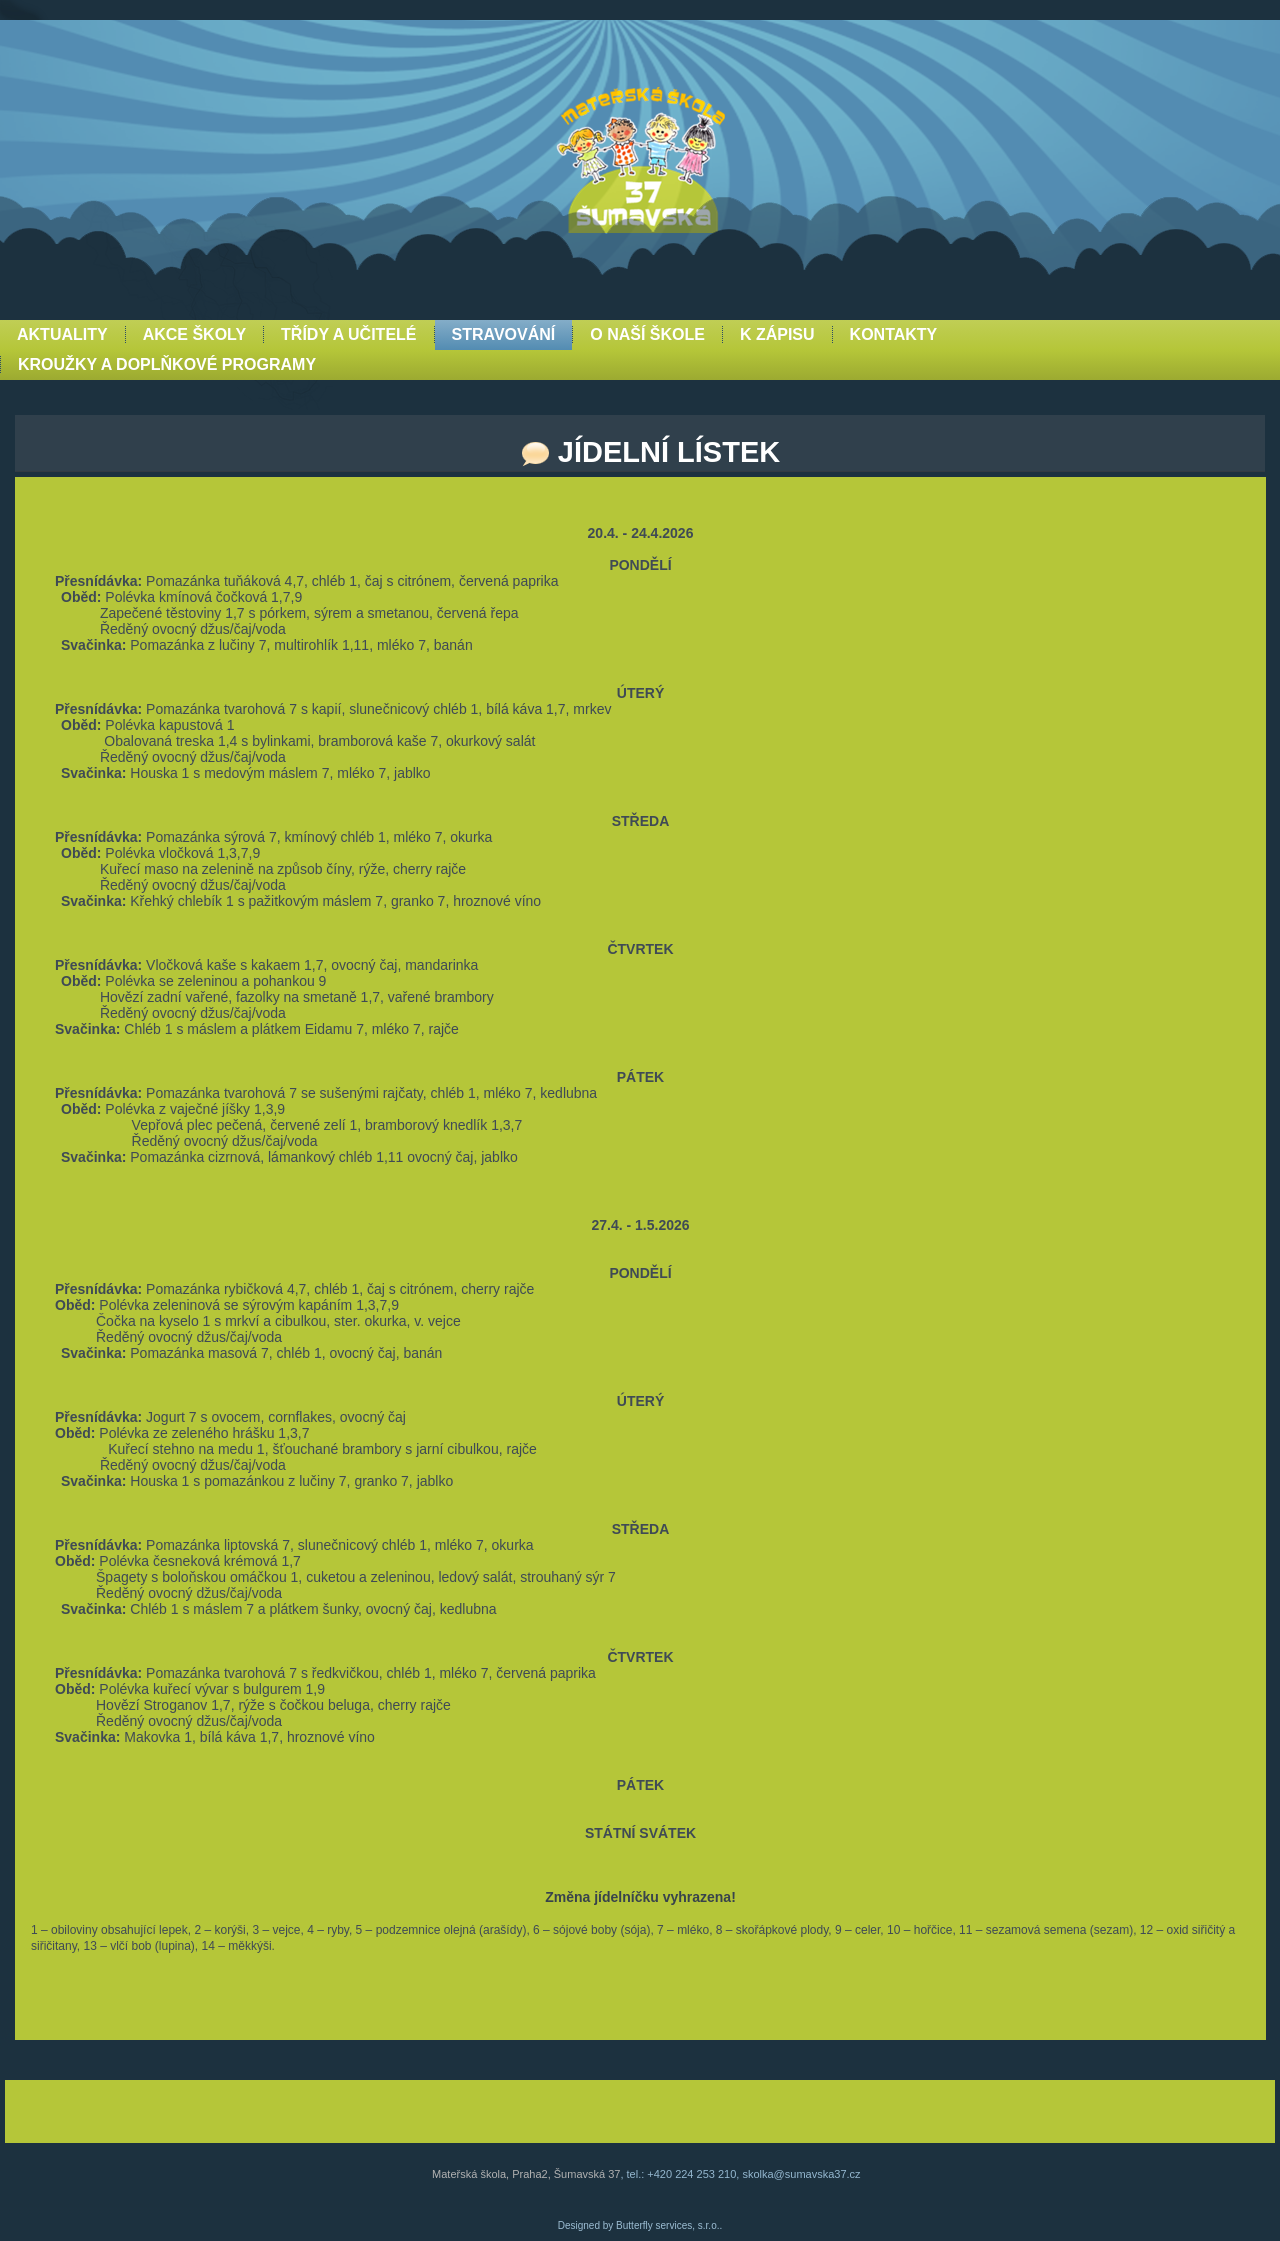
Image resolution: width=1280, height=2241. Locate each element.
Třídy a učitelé (348, 334)
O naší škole (647, 334)
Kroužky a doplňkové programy (167, 364)
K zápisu (777, 334)
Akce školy (194, 334)
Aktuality (62, 334)
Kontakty (894, 334)
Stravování (504, 334)
